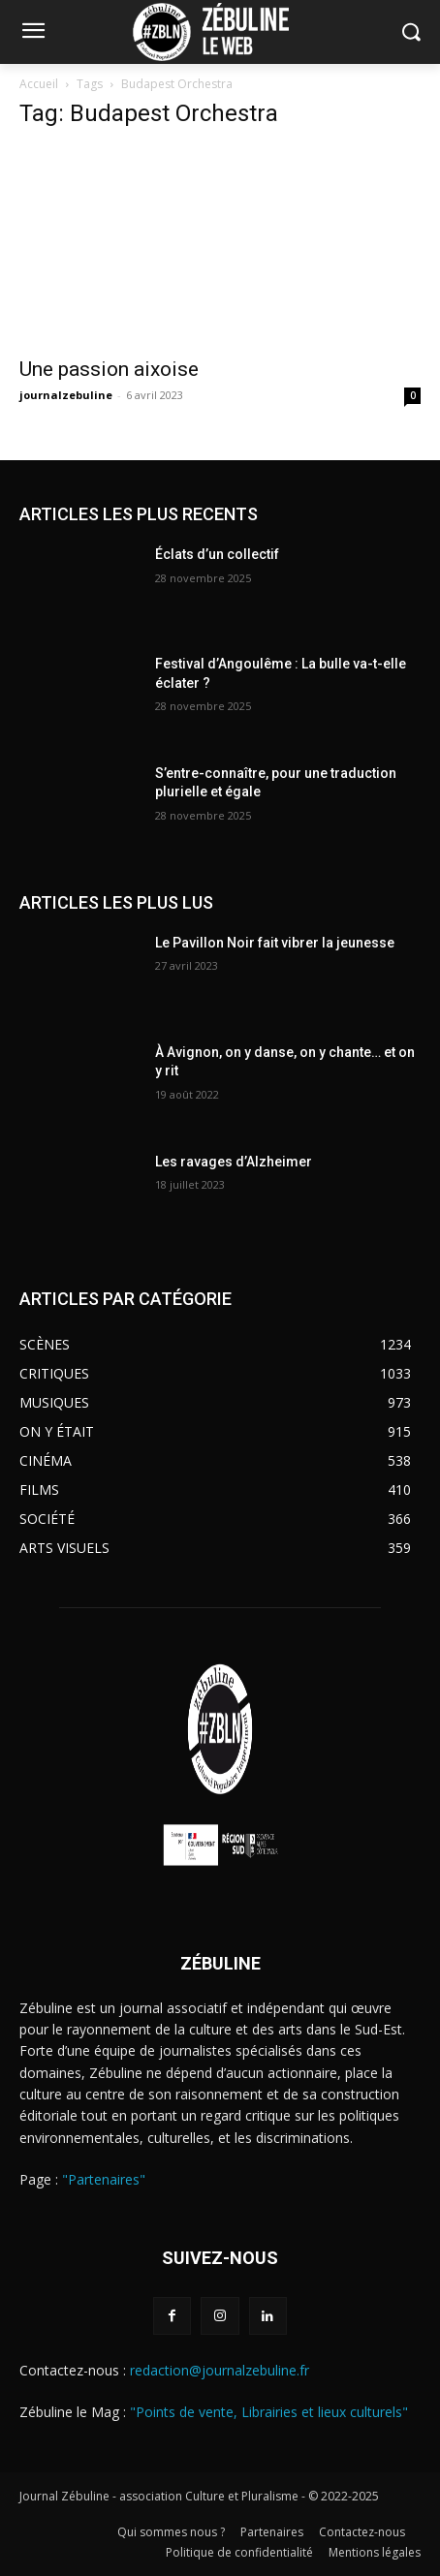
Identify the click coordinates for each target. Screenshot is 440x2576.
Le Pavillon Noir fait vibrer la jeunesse (274, 942)
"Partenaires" (103, 2179)
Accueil (38, 84)
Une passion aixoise (111, 369)
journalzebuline (65, 395)
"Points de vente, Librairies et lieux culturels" (269, 2412)
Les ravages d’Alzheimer (233, 1161)
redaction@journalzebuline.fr (219, 2370)
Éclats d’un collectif (217, 554)
